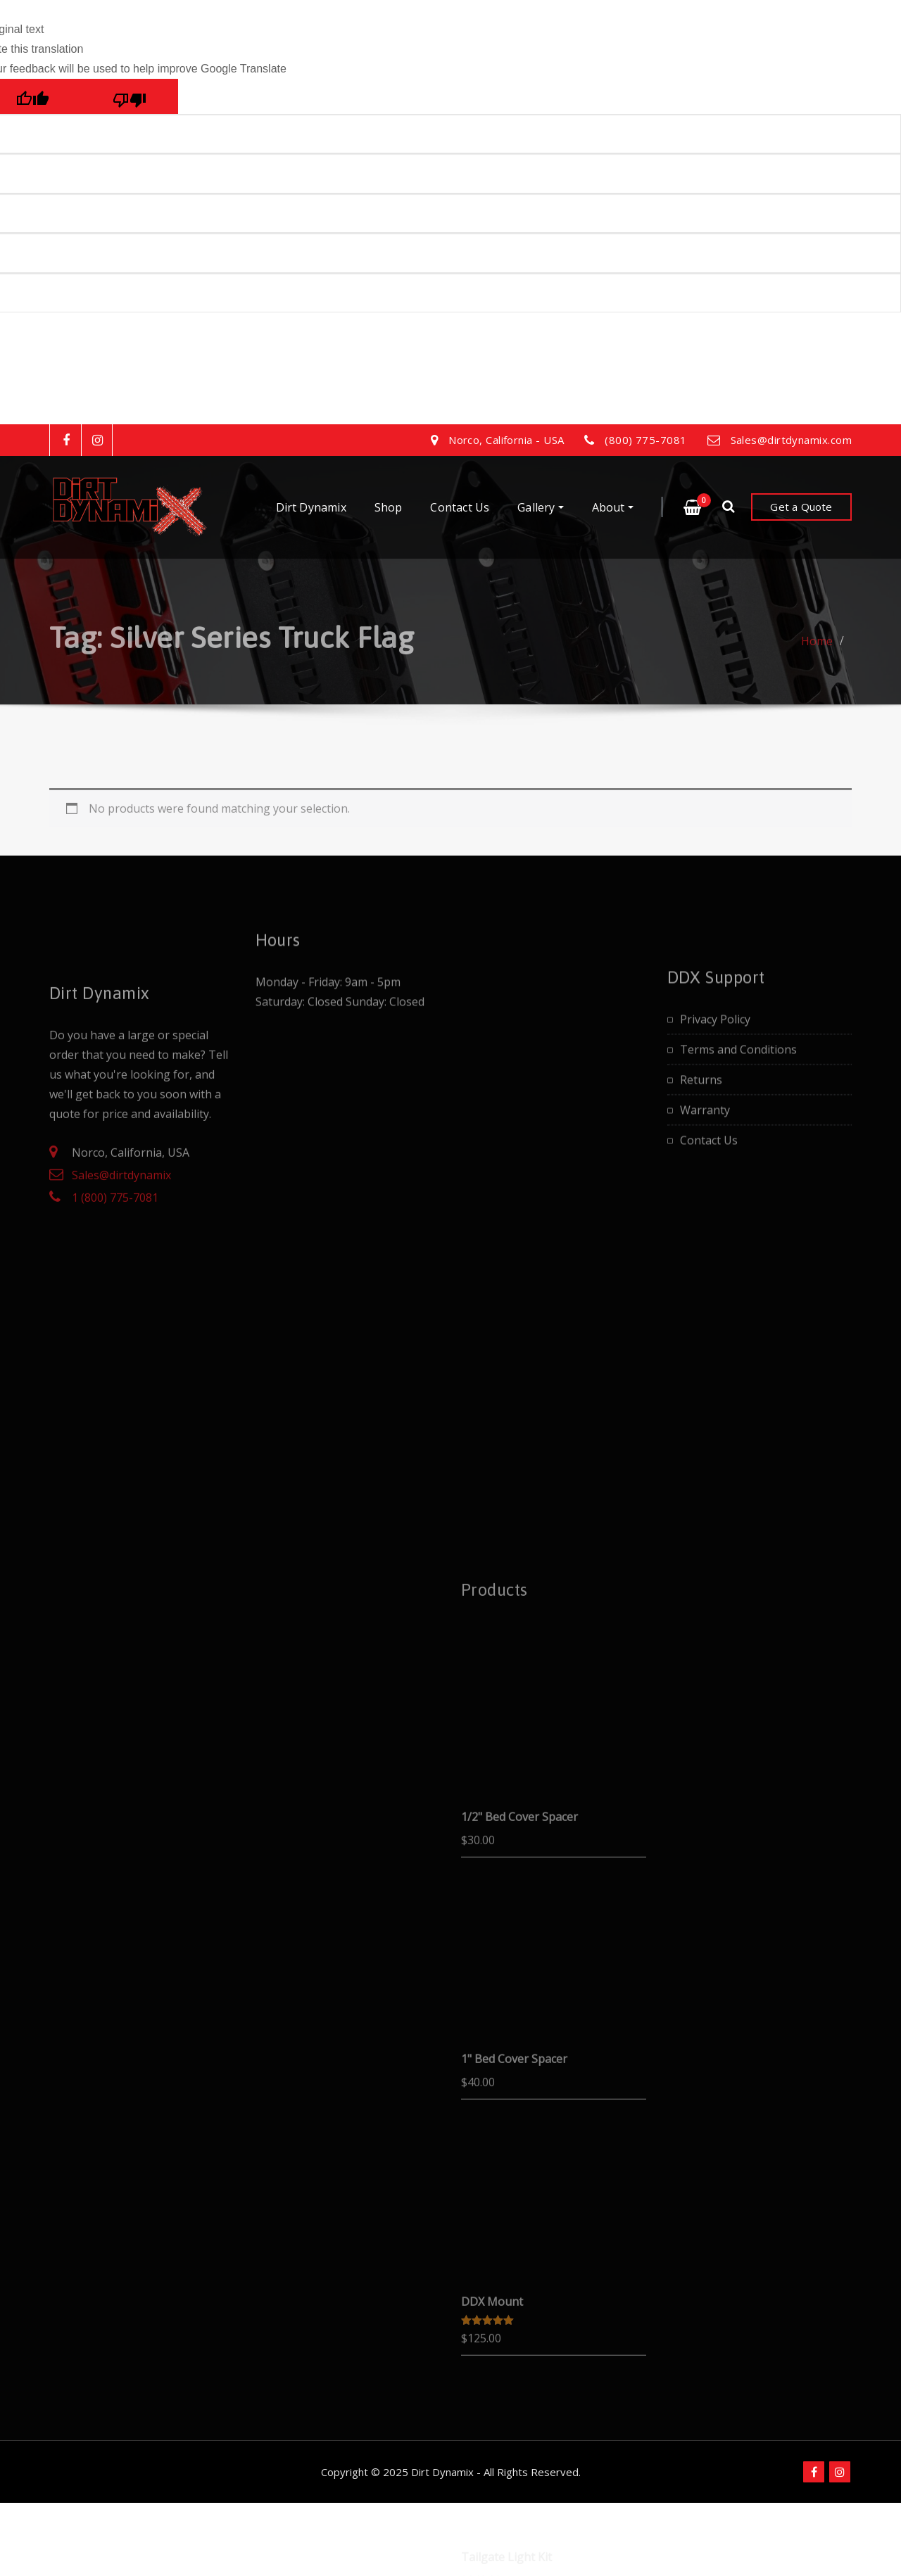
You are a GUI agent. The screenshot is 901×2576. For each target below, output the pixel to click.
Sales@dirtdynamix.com (791, 440)
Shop (388, 507)
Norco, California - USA (506, 440)
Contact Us (459, 507)
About (613, 507)
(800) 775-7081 (645, 440)
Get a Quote (801, 507)
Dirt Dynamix (311, 507)
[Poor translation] (129, 96)
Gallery (540, 507)
